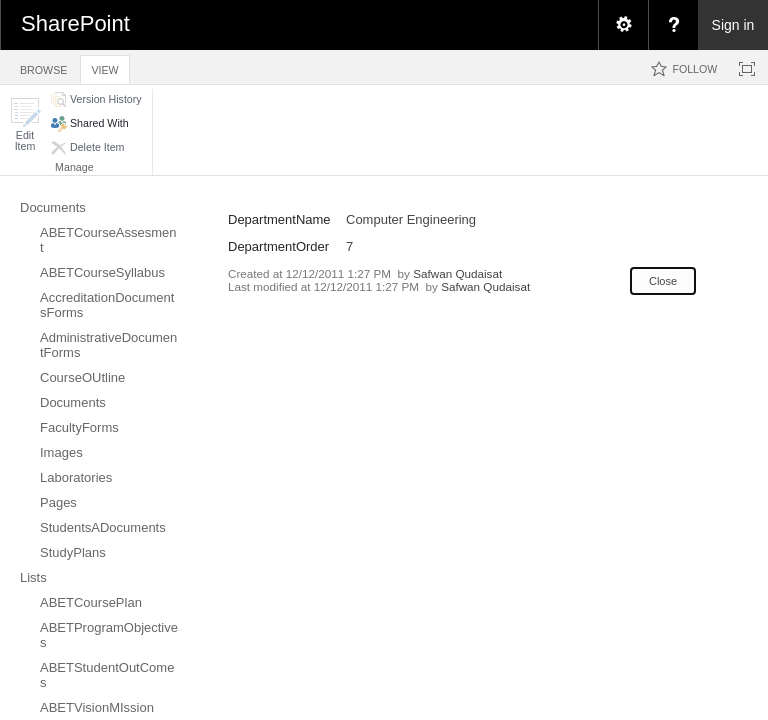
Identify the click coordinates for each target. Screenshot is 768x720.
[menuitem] (623, 25)
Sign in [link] (733, 25)
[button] (25, 124)
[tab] (43, 66)
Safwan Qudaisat (457, 273)
